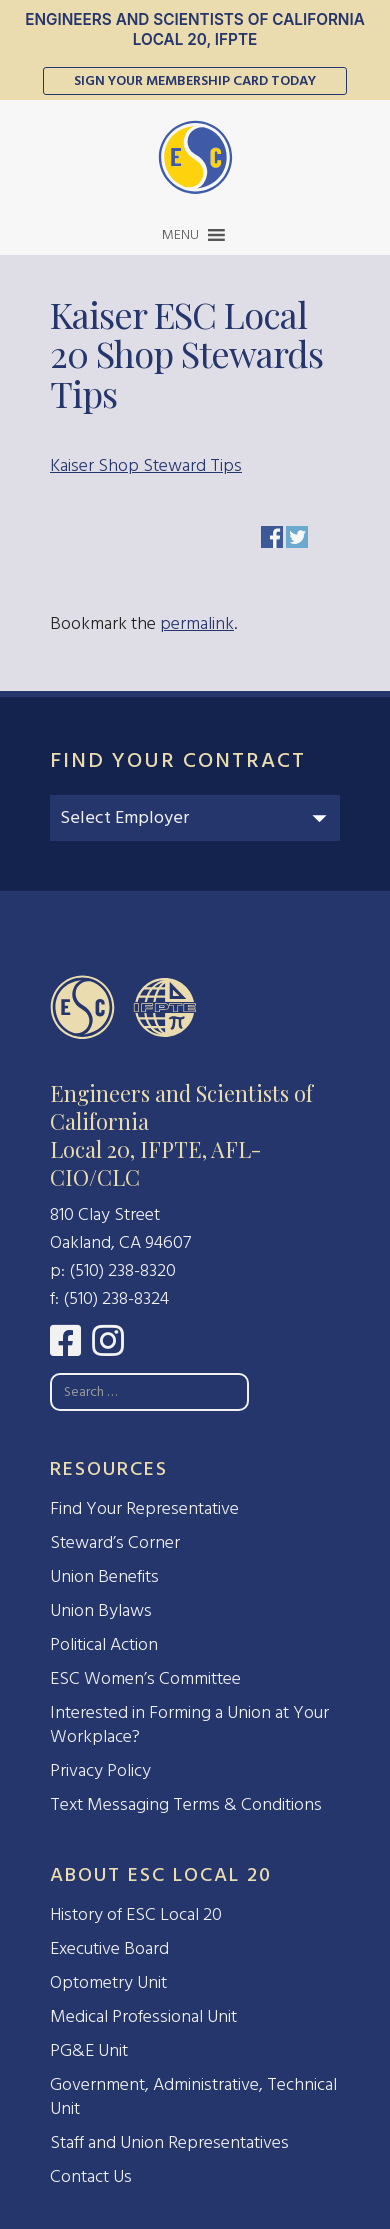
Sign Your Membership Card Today (195, 80)
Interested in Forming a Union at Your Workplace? (189, 1724)
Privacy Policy (100, 1770)
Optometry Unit (108, 1982)
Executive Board (109, 1948)
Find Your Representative (144, 1508)
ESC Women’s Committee (145, 1678)
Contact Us (91, 2176)
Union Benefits (104, 1576)
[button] (180, 235)
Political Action (104, 1644)
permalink (197, 623)
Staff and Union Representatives (169, 2142)
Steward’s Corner (115, 1542)
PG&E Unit (89, 2050)
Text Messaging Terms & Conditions (186, 1804)
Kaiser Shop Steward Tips (146, 465)
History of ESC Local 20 (136, 1914)
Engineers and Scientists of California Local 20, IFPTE (195, 29)
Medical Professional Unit (143, 2016)
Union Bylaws (101, 1610)
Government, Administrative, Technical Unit (193, 2096)
